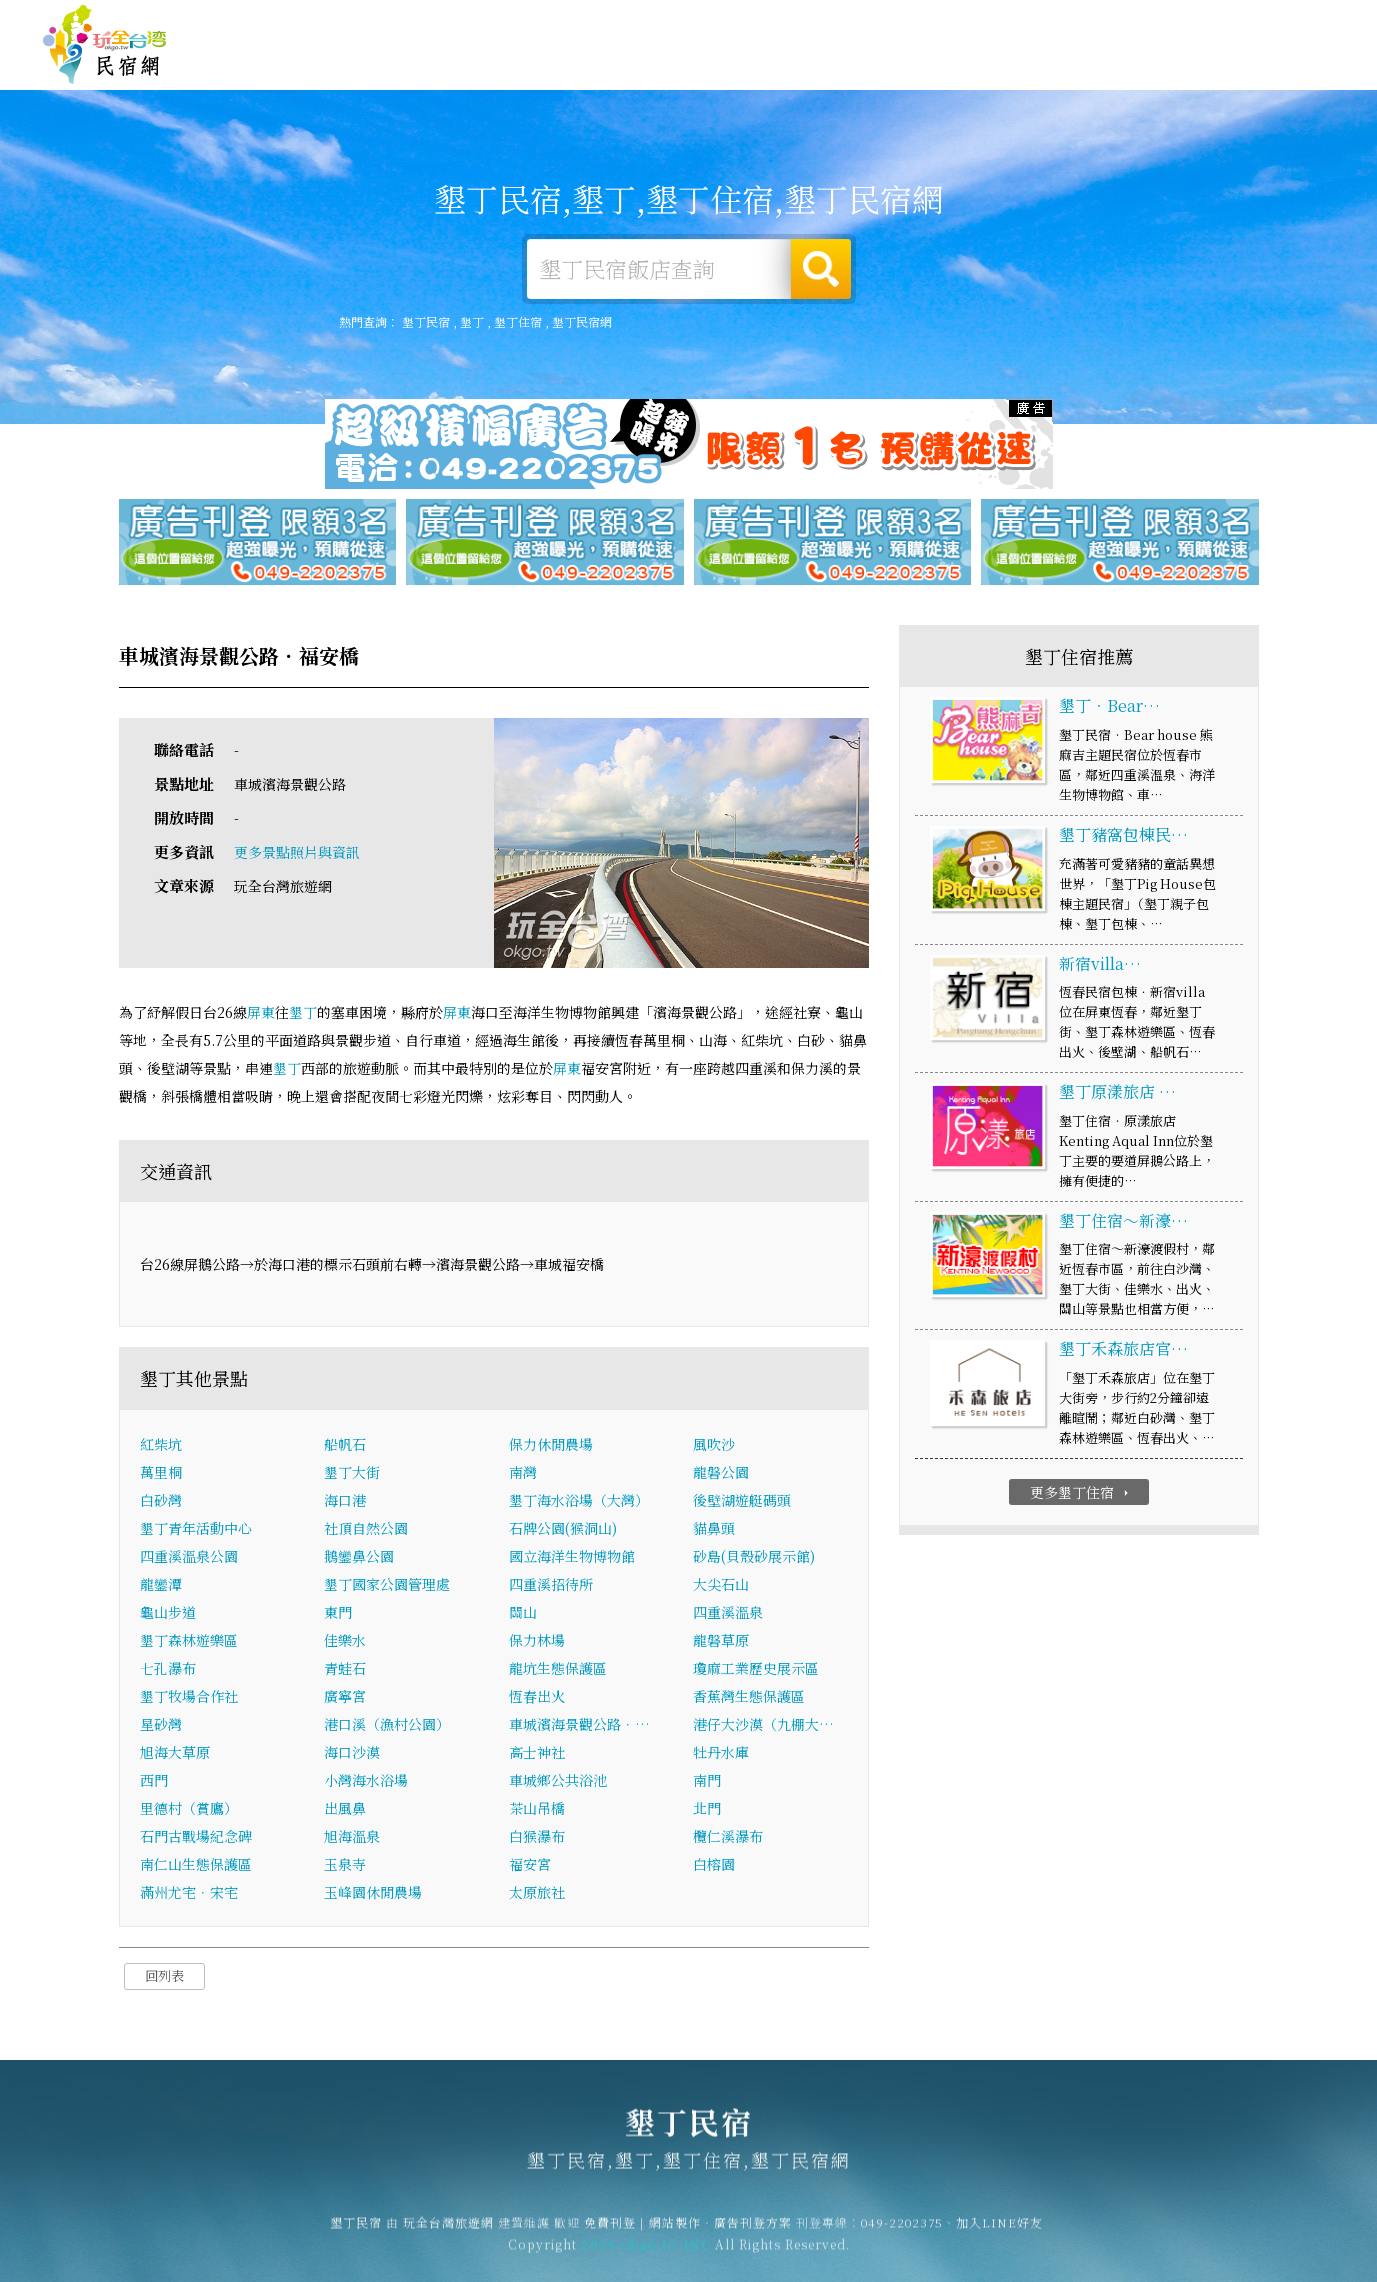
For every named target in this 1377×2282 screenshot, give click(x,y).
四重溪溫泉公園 (189, 1558)
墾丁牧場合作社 (189, 1698)
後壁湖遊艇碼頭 (742, 1502)
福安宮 (530, 1866)
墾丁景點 (1199, 77)
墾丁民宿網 (582, 321)
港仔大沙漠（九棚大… (763, 1726)
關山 (523, 1614)
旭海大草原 (175, 1754)
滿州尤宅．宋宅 (189, 1894)
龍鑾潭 (161, 1586)
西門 (154, 1782)
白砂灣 (161, 1502)
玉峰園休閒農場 (373, 1894)
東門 (338, 1614)
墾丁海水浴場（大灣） (579, 1502)
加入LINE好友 (999, 2232)
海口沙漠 (352, 1754)
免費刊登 (1030, 22)
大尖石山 (721, 1586)
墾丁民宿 (105, 45)
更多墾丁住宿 (1081, 1493)
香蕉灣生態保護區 (749, 1698)
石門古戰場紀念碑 (196, 1838)
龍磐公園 (721, 1474)
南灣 (523, 1474)
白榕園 (714, 1866)
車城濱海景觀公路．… (579, 1726)
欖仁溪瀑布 (728, 1838)
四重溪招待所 (551, 1586)
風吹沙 (714, 1446)
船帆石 (345, 1446)
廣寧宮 (345, 1698)
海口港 (345, 1502)
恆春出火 (537, 1698)
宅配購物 (1291, 80)
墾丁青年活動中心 (196, 1530)
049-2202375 (902, 2232)
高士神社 (537, 1754)
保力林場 (537, 1642)
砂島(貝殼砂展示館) (754, 1558)
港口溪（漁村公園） (387, 1726)
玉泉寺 (345, 1866)
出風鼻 (345, 1810)
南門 (707, 1782)
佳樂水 (345, 1642)
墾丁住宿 (647, 62)
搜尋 (821, 269)
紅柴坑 (161, 1446)
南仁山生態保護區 (196, 1866)
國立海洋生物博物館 (572, 1558)
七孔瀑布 (168, 1670)
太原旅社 (537, 1894)
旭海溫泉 (352, 1838)
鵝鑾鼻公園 (359, 1558)
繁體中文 (1280, 20)
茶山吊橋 (537, 1810)
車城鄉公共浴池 (558, 1782)
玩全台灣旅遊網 (945, 22)
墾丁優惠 (1015, 68)
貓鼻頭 (714, 1530)
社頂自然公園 (366, 1530)
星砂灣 (161, 1726)
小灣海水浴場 (366, 1782)
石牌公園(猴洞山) (563, 1530)
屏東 (261, 1013)
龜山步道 (168, 1614)
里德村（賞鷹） (189, 1810)
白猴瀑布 (537, 1838)
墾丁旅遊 (831, 64)
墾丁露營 (739, 63)
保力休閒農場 (551, 1446)
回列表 (164, 1977)
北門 (707, 1810)
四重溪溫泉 (728, 1614)
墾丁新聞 (1107, 72)
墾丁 (472, 321)
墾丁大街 (352, 1474)
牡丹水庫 (721, 1754)
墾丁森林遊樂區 (189, 1642)
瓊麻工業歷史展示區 (756, 1670)
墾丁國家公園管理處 (387, 1586)
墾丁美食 (923, 66)
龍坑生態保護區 (558, 1670)
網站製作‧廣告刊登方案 (1140, 22)
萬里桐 (161, 1474)
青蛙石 (345, 1670)
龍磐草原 (721, 1642)
